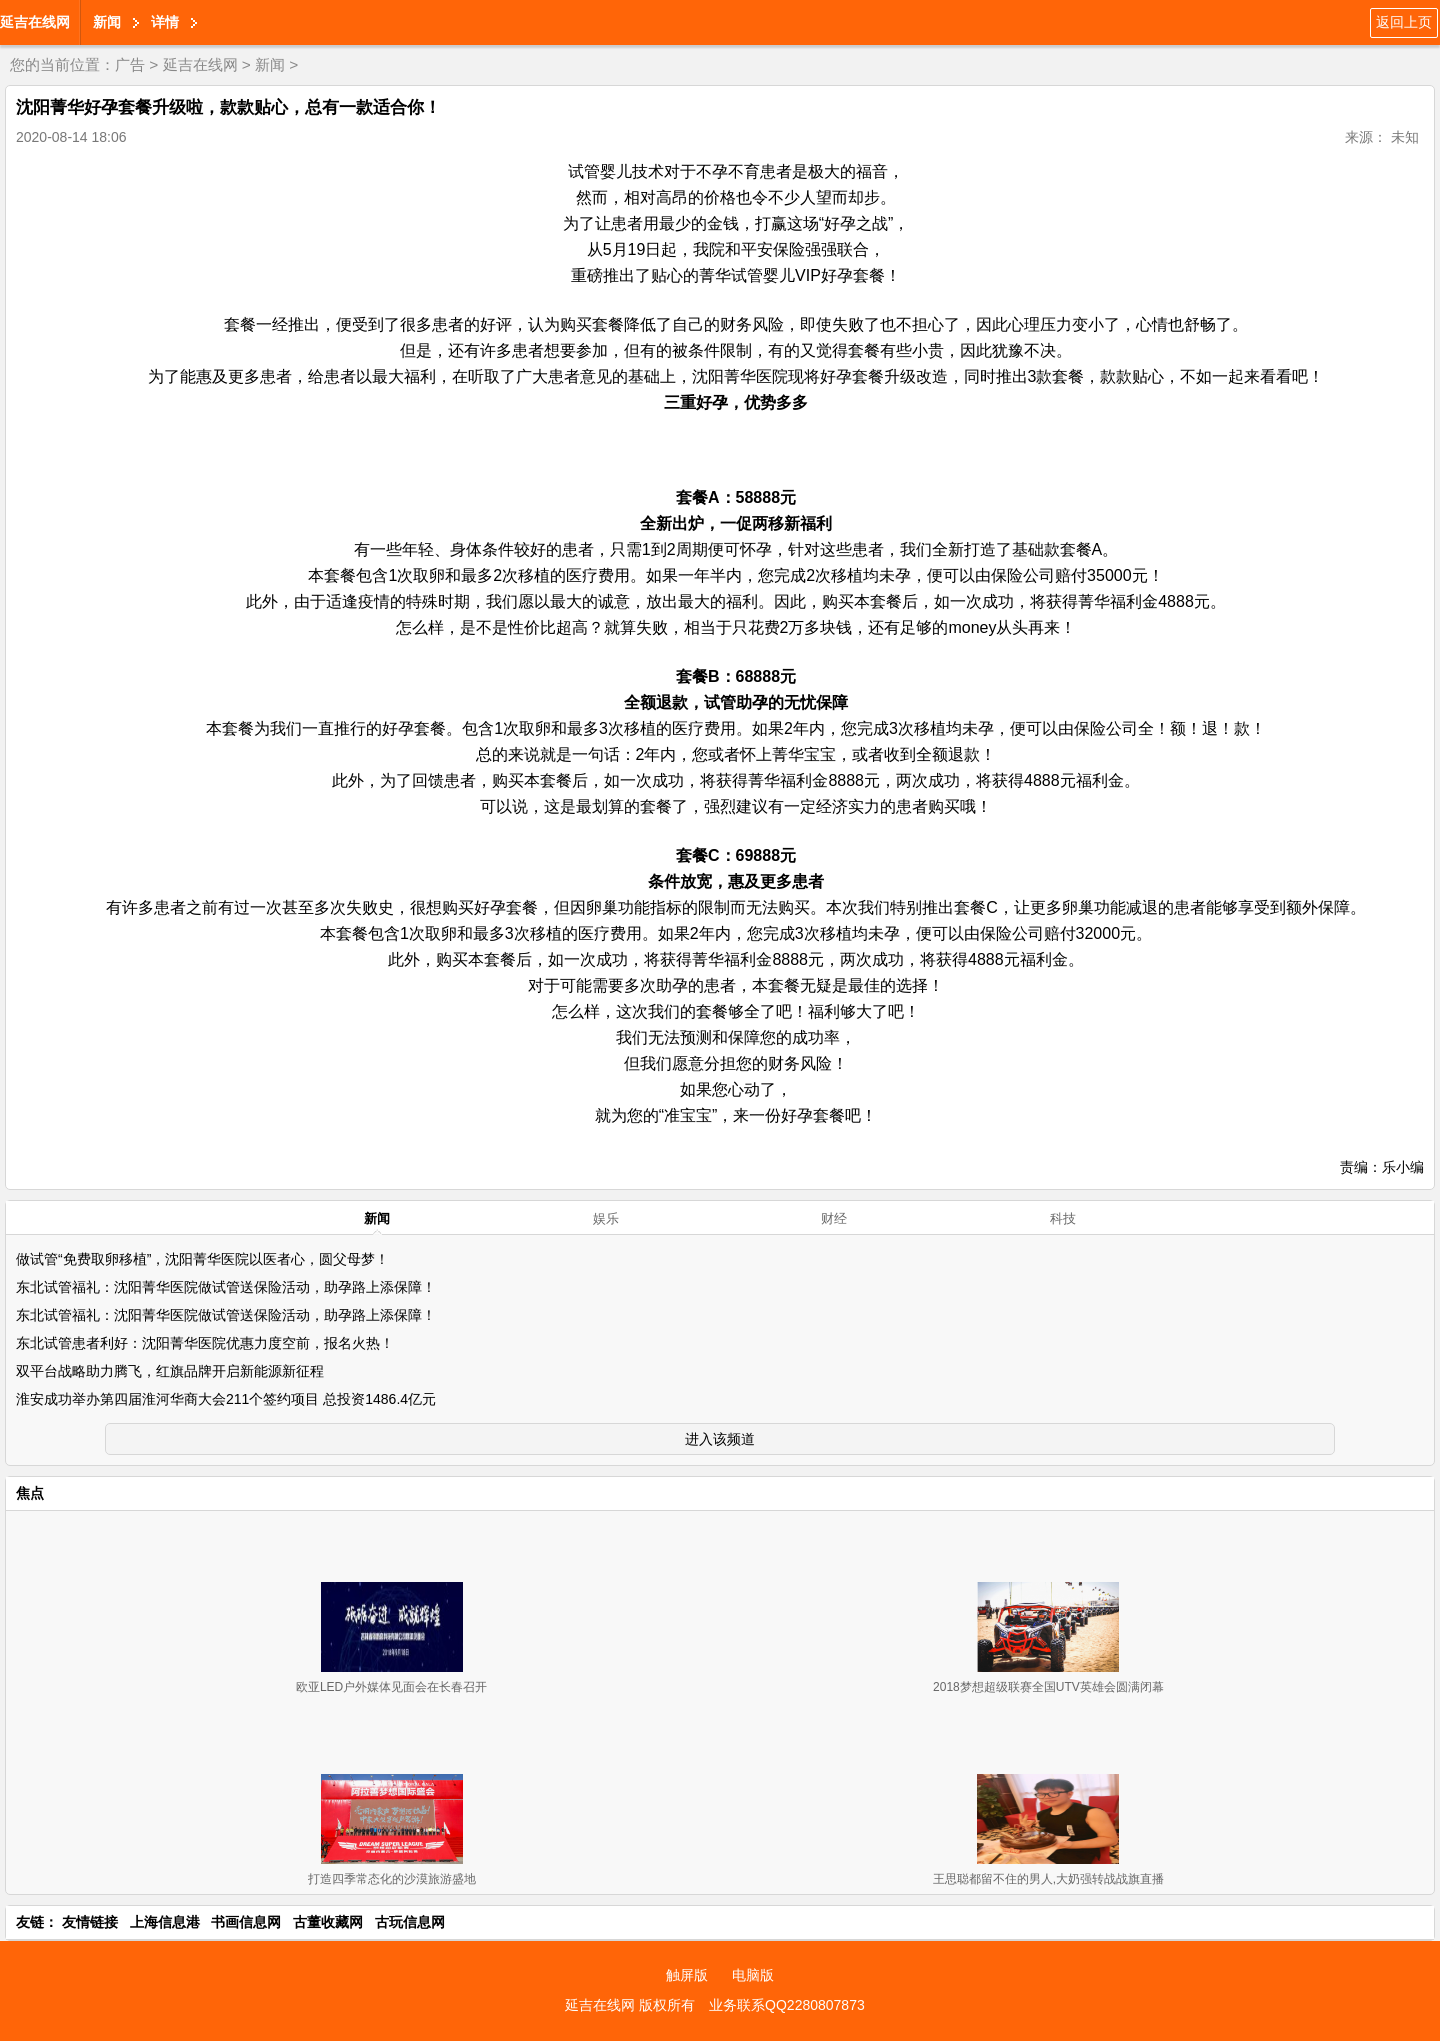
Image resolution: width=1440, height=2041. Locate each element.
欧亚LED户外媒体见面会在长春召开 (391, 1687)
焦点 (30, 1493)
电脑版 (753, 1975)
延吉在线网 (35, 22)
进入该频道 (720, 1439)
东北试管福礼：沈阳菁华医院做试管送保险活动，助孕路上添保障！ (226, 1287)
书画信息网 (246, 1922)
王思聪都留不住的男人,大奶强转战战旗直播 (1048, 1879)
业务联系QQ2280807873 (787, 2005)
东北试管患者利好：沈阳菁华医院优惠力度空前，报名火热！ (205, 1343)
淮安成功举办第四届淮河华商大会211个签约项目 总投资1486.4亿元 (226, 1399)
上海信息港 (165, 1922)
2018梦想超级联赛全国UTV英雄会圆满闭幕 (1048, 1687)
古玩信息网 (410, 1922)
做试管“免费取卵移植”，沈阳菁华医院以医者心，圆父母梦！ (202, 1259)
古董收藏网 (328, 1922)
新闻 (107, 22)
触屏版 (687, 1975)
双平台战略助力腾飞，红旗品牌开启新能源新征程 (170, 1371)
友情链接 (90, 1922)
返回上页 (1404, 22)
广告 (130, 64)
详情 (165, 22)
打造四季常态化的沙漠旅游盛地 (392, 1879)
